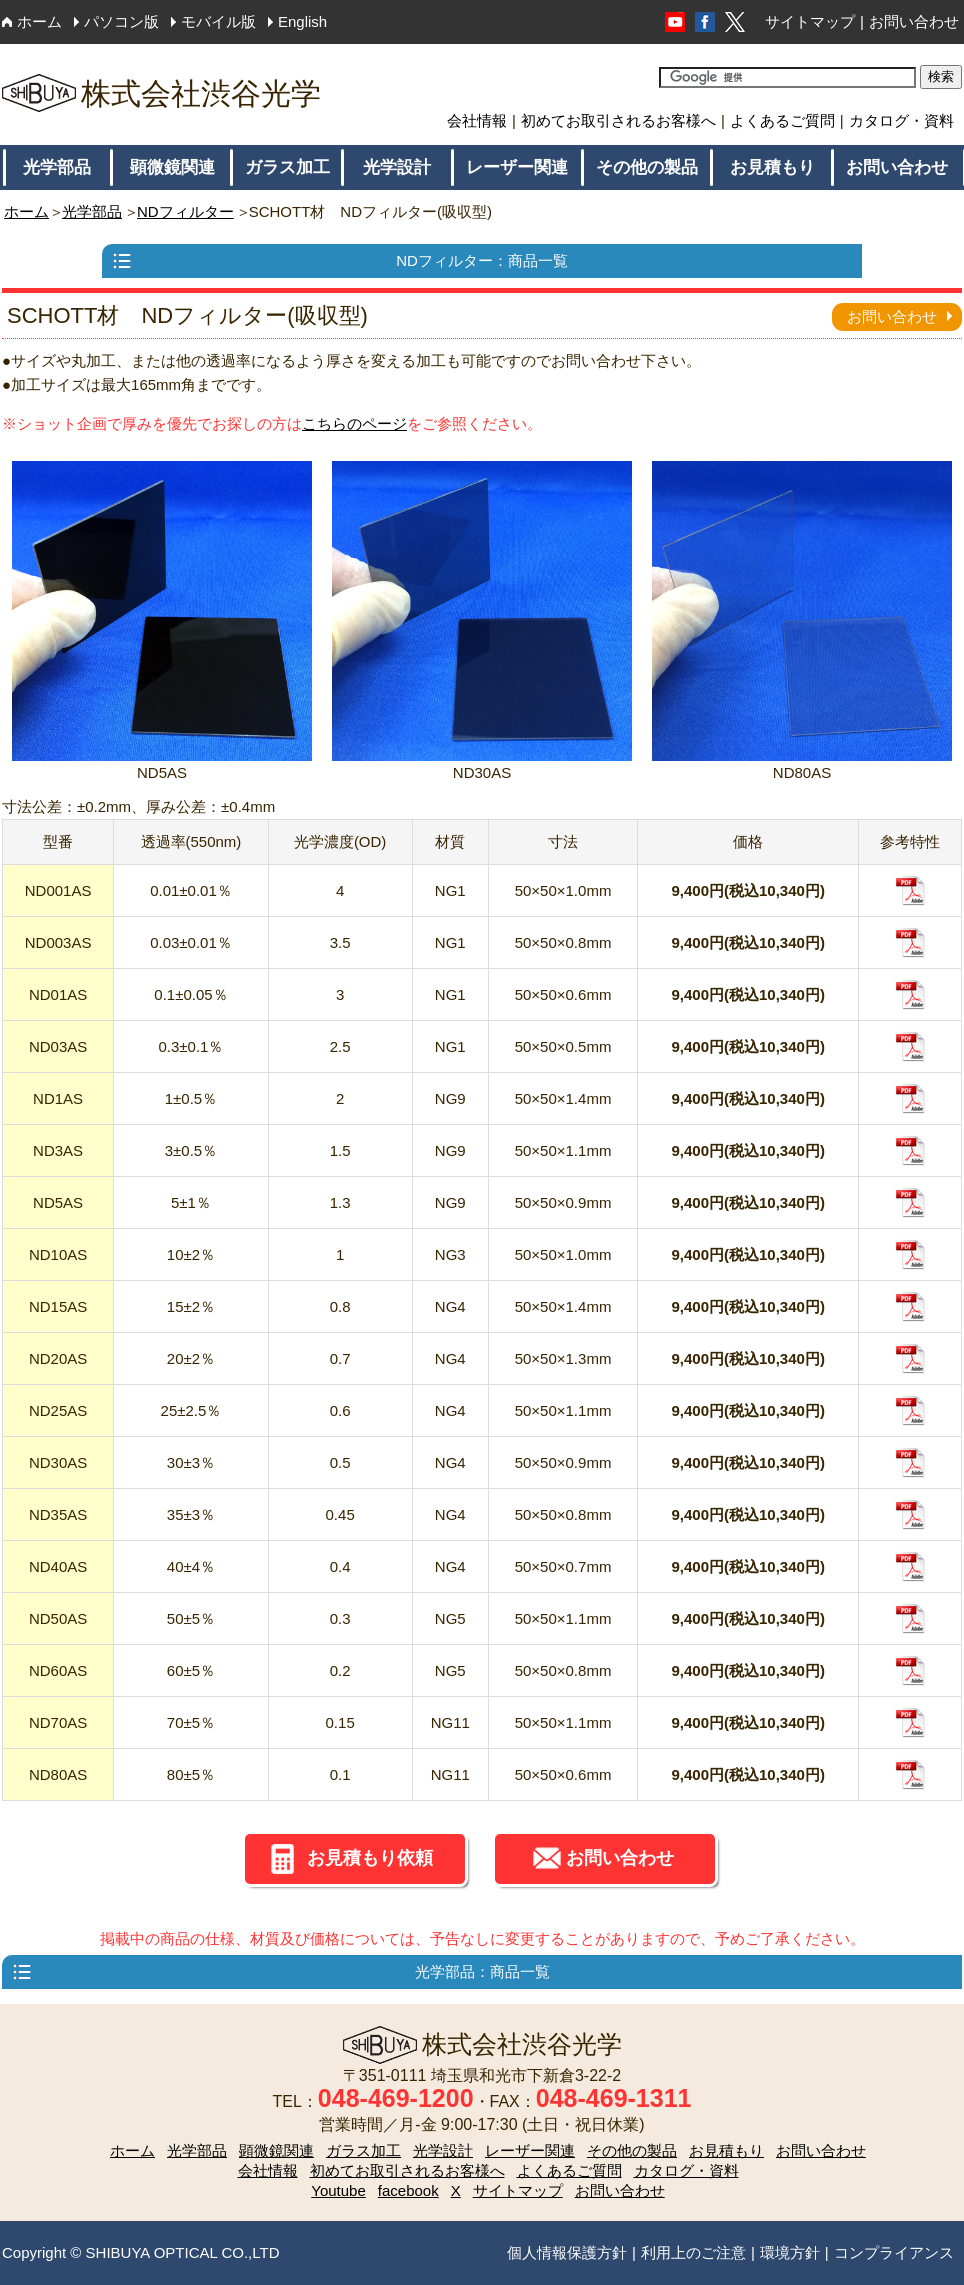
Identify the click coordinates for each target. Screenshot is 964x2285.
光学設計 (397, 167)
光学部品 (57, 167)
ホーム (39, 21)
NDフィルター (185, 211)
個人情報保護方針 (567, 2252)
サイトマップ (810, 21)
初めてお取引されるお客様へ (618, 120)
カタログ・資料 (901, 120)
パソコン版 (121, 21)
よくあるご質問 (782, 120)
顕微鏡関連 (172, 167)
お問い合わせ (914, 21)
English (302, 21)
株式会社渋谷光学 (161, 93)
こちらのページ (354, 423)
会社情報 (477, 120)
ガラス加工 (287, 167)
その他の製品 (647, 167)
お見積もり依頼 (370, 1858)
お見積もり (772, 167)
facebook (408, 2190)
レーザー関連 (517, 167)
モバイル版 (218, 21)
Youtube (338, 2190)
